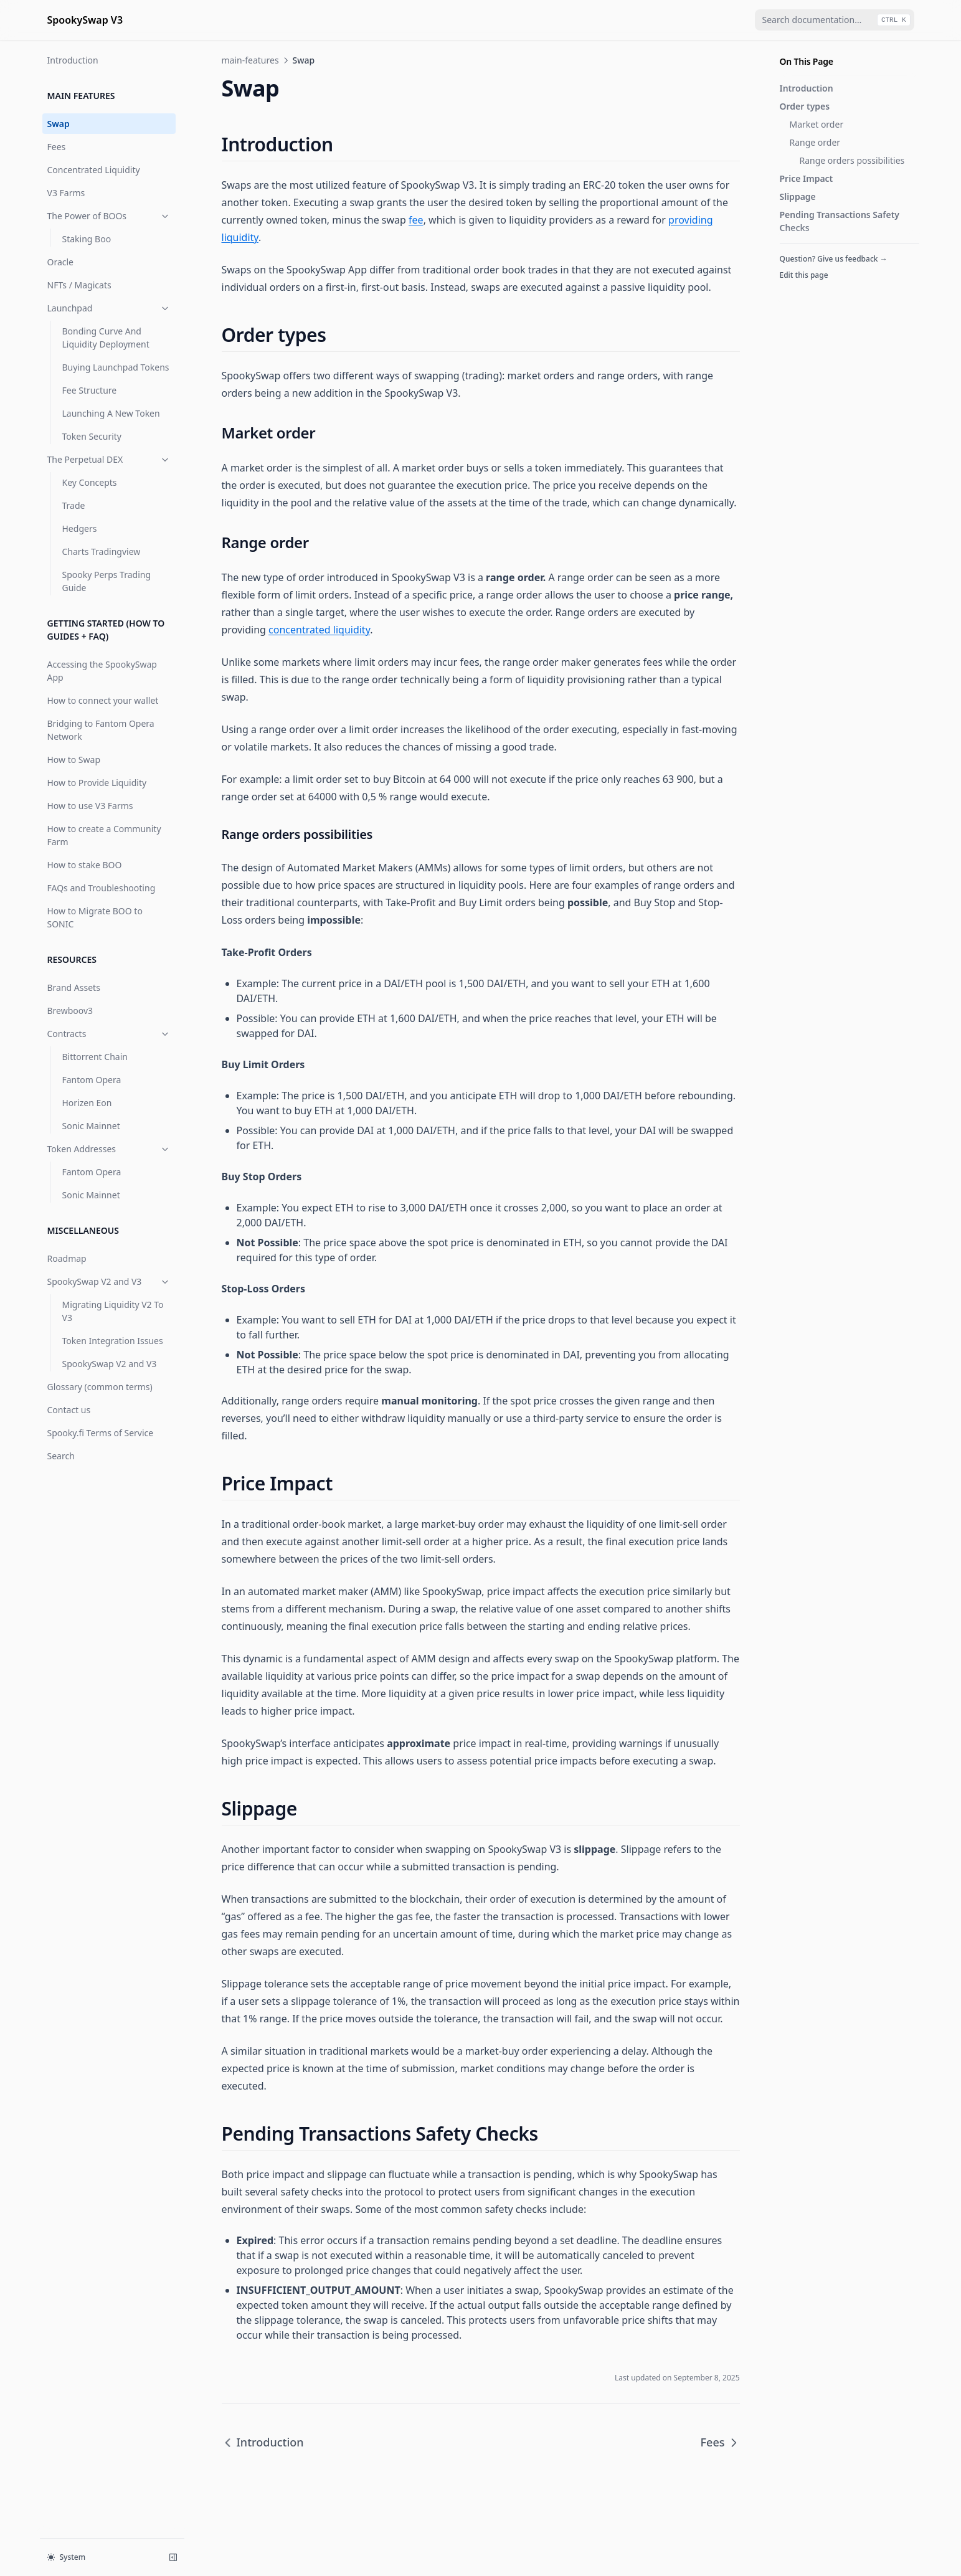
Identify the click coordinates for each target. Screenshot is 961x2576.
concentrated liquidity (319, 630)
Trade (73, 505)
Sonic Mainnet (91, 1126)
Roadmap (67, 1258)
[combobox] (834, 20)
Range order (815, 142)
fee (416, 220)
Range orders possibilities (852, 160)
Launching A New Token (111, 413)
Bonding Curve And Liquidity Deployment (105, 337)
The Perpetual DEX (109, 459)
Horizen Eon (87, 1103)
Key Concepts (89, 482)
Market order (817, 124)
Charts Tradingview (101, 551)
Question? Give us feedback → (834, 258)
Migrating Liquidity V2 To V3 (113, 1311)
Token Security (91, 436)
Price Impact (806, 178)
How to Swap (74, 759)
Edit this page (804, 275)
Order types (805, 106)
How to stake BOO (84, 865)
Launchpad (109, 308)
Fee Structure (89, 390)
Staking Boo (86, 239)
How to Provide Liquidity (97, 782)
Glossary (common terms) (100, 1387)
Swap (58, 124)
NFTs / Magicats (79, 285)
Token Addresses (109, 1149)
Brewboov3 (70, 1010)
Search (61, 1456)
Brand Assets (73, 987)
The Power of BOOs (109, 216)
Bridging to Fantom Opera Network (100, 729)
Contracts (109, 1033)
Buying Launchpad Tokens (115, 367)
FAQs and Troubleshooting (101, 888)
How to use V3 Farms (90, 806)
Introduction (72, 60)
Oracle (60, 262)
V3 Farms (66, 193)
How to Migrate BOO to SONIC (95, 917)
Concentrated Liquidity (93, 170)
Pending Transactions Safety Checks (840, 221)
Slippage (798, 196)
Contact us (69, 1410)
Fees (56, 147)
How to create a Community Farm (104, 835)
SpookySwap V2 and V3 (109, 1281)
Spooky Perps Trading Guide (106, 581)
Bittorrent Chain (95, 1057)
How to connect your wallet (103, 700)
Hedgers (79, 528)
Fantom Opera (91, 1080)
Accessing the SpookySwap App (102, 670)
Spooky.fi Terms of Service (100, 1433)
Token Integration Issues (112, 1341)
